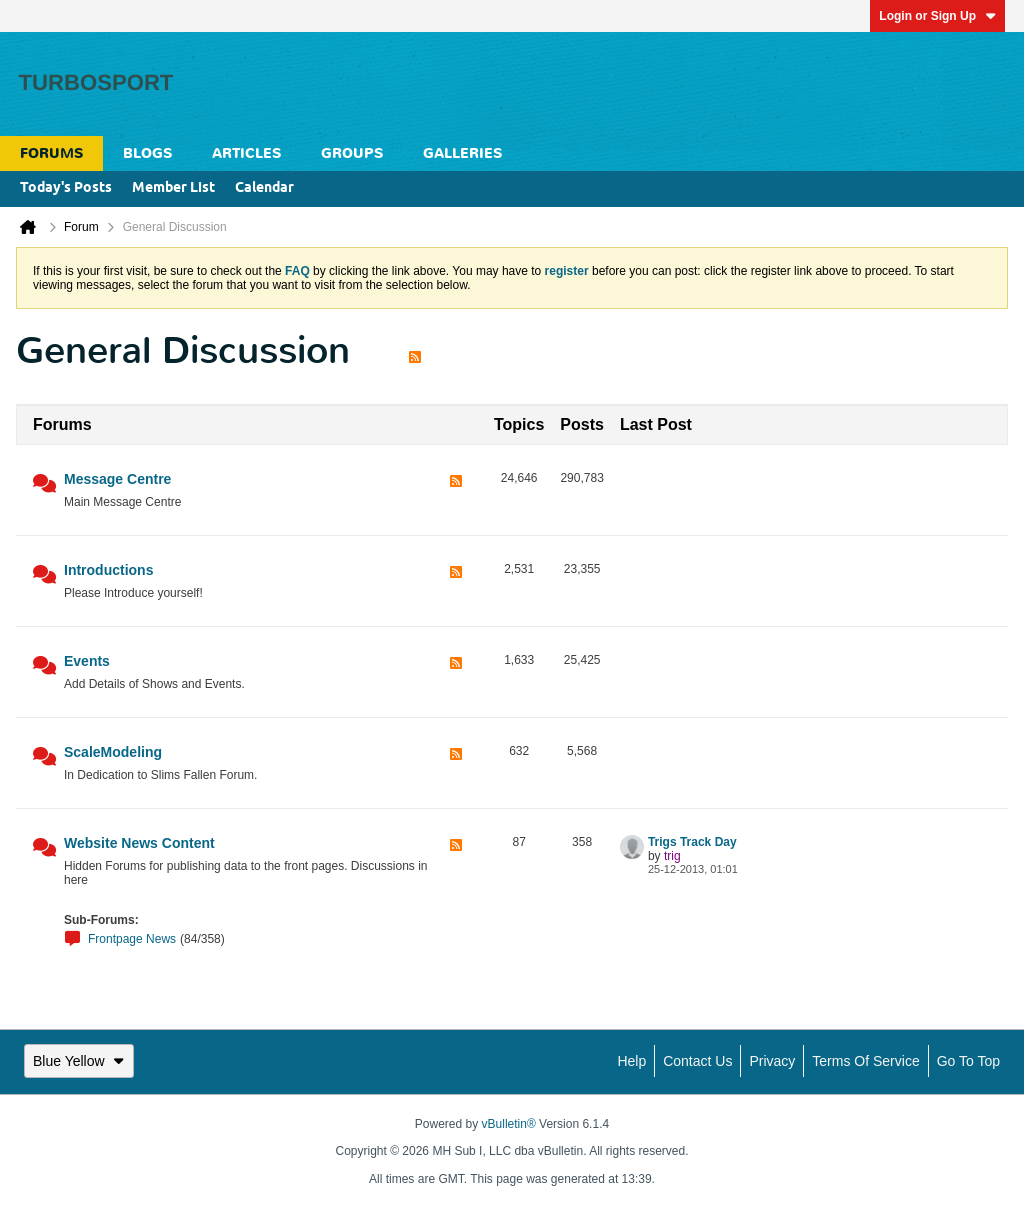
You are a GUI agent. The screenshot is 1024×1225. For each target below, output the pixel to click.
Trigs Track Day (692, 842)
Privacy (772, 1061)
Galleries (462, 153)
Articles (246, 153)
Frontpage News (132, 939)
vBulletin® (509, 1124)
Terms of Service (865, 1061)
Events (87, 661)
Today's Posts (66, 188)
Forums (51, 153)
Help (631, 1061)
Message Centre (117, 479)
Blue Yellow (79, 1061)
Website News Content (139, 843)
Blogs (147, 153)
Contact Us (697, 1061)
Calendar (264, 188)
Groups (352, 153)
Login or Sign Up (937, 16)
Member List (173, 188)
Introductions (108, 570)
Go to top (968, 1061)
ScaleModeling (113, 752)
